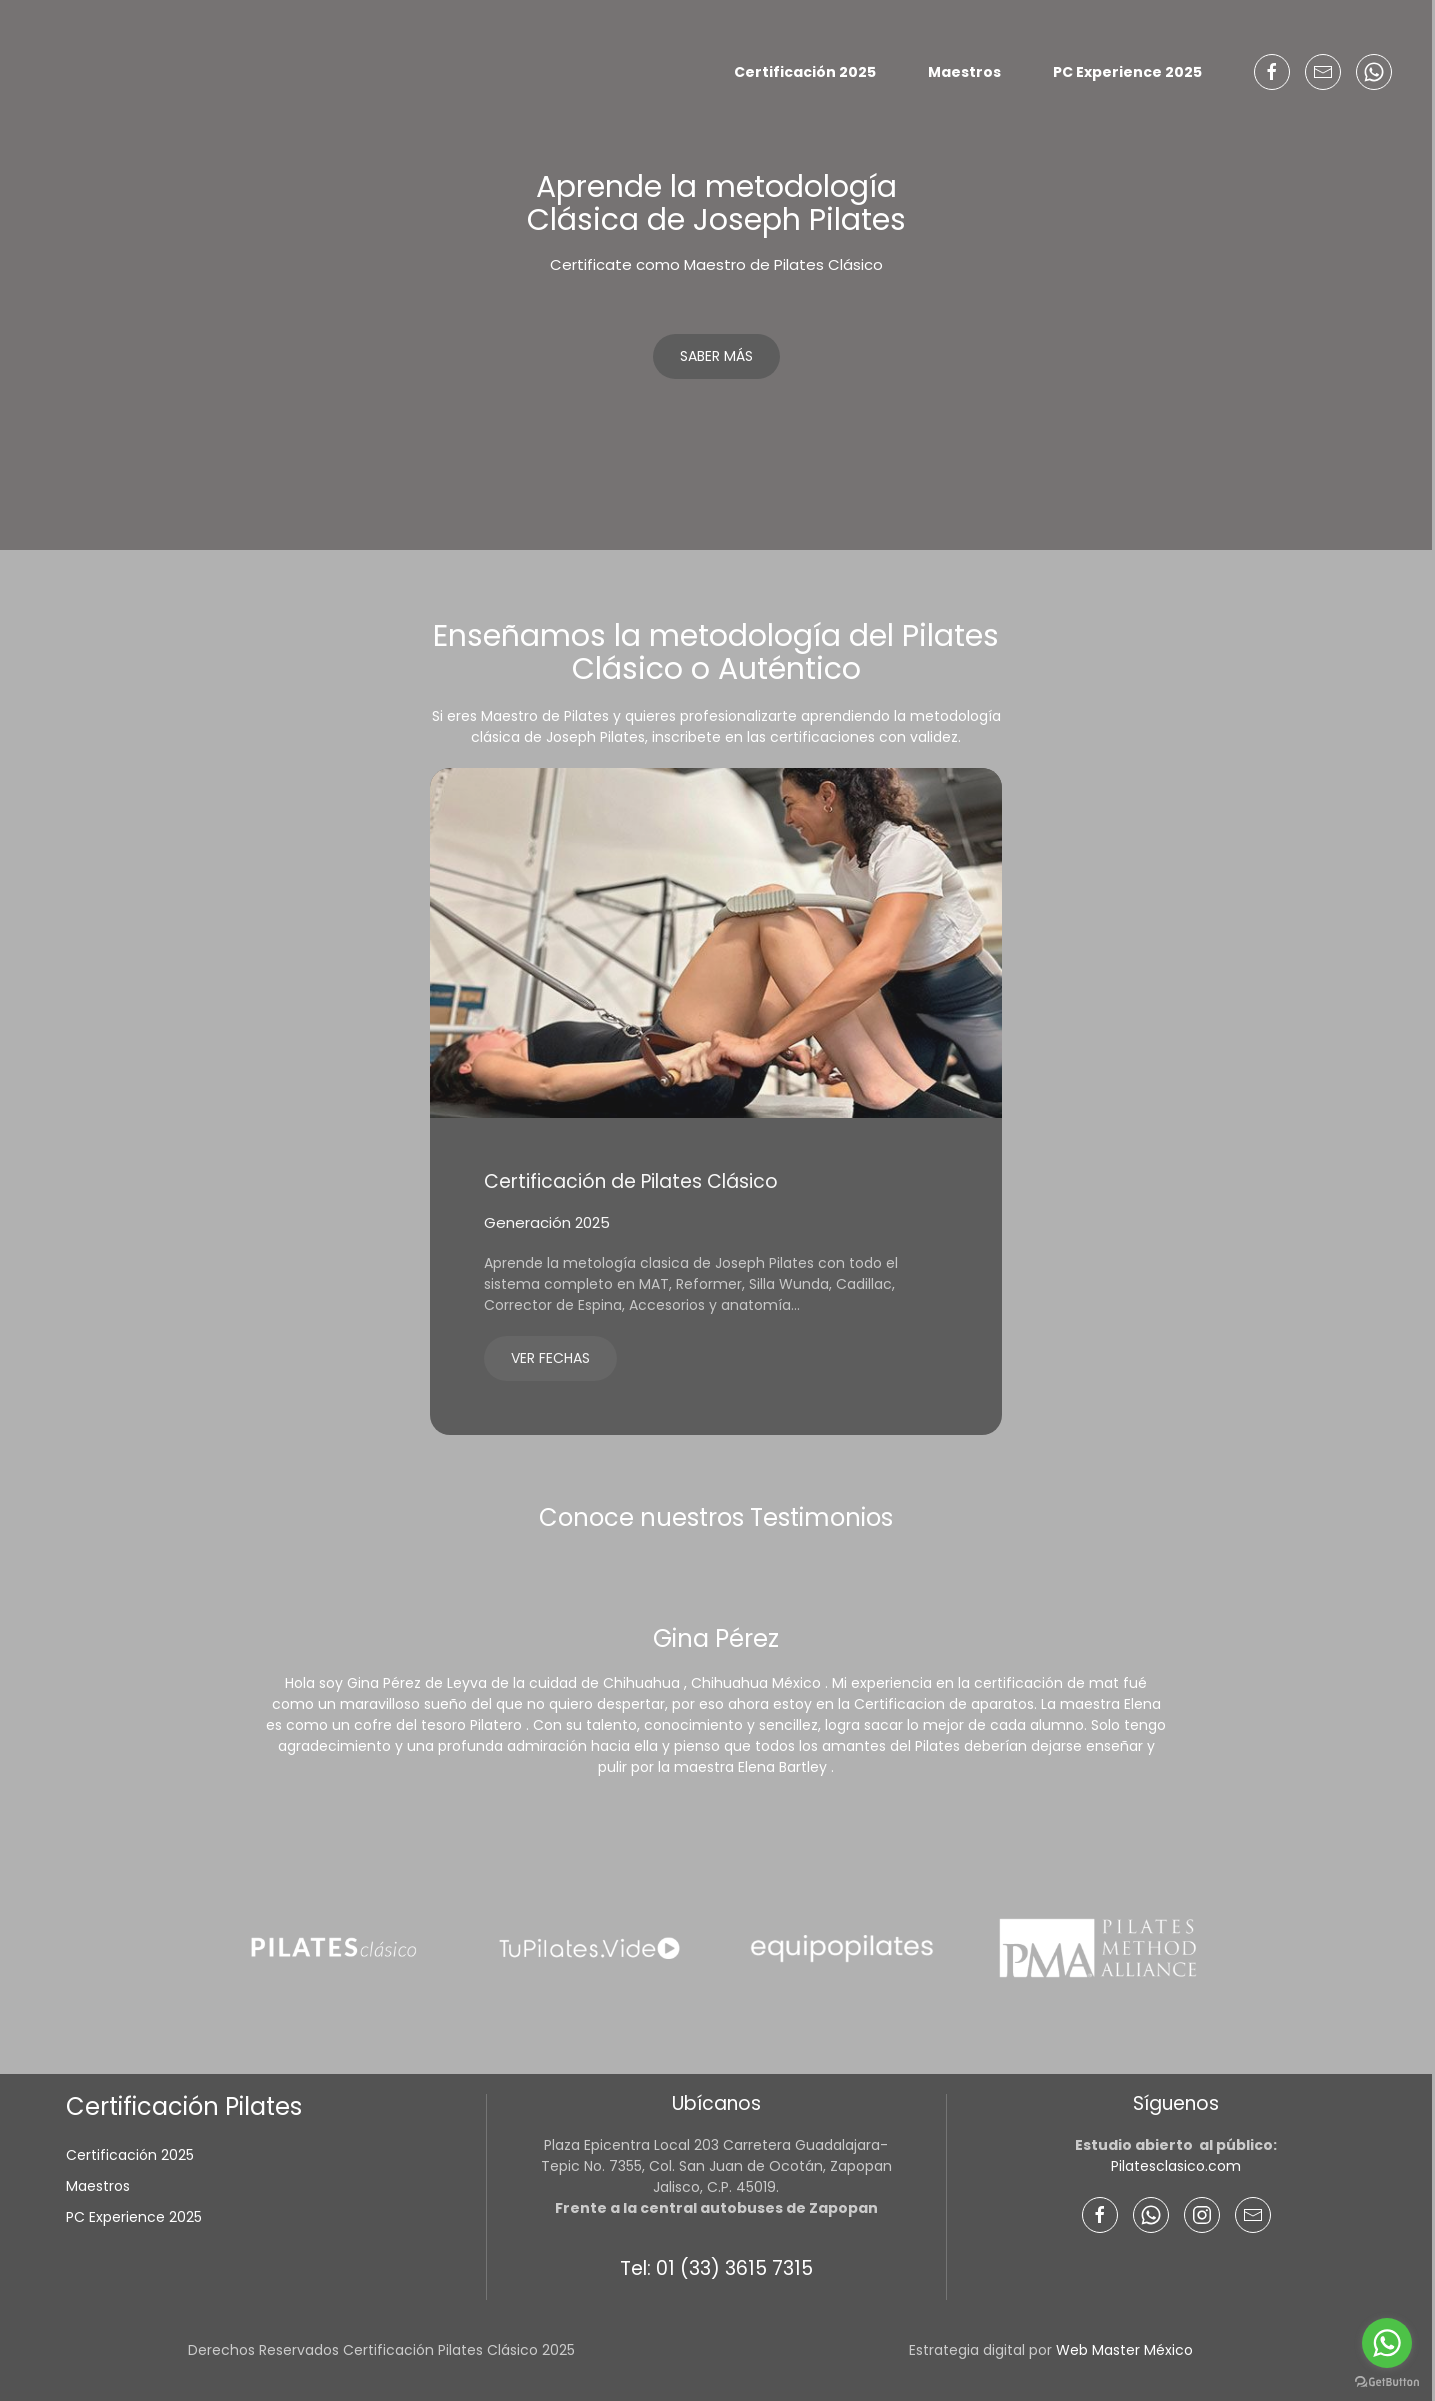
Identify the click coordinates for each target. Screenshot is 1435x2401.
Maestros (964, 72)
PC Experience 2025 (1127, 72)
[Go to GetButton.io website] (1387, 2381)
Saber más (716, 356)
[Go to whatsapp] (1387, 2343)
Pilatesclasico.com (1176, 2166)
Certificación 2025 (805, 72)
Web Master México (1124, 2350)
